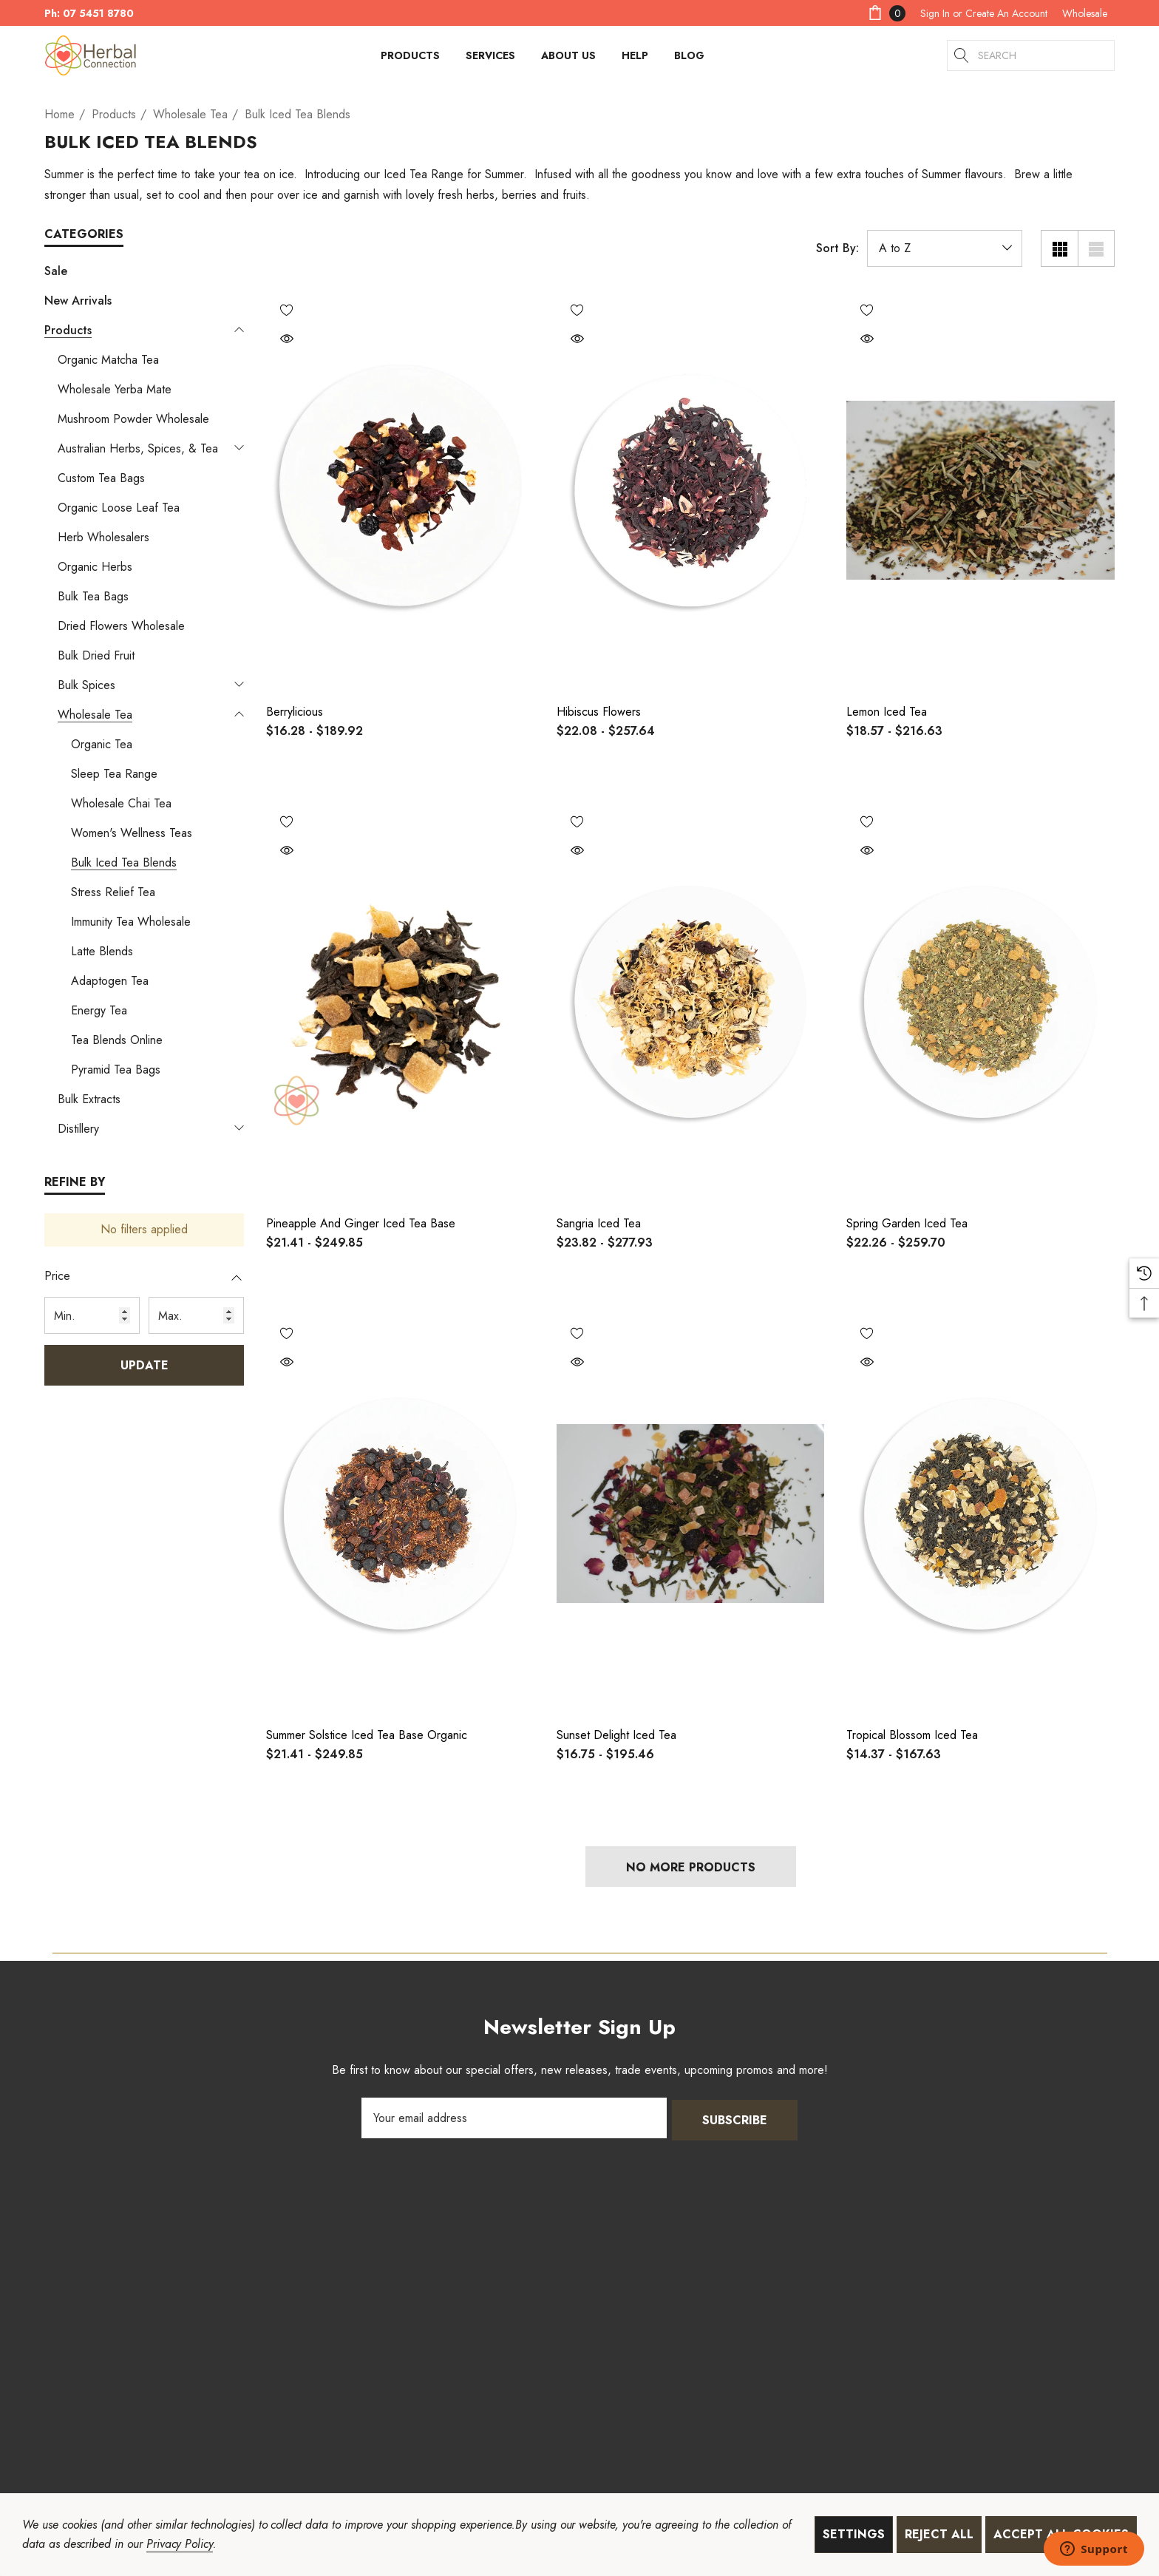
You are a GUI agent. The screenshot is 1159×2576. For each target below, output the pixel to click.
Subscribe (734, 2117)
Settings (854, 2534)
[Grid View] (1059, 248)
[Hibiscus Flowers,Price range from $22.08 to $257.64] (691, 490)
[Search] (962, 55)
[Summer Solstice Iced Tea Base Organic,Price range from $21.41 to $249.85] (400, 1513)
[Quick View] (286, 339)
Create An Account (1006, 13)
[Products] (410, 59)
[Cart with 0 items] (885, 13)
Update (144, 1365)
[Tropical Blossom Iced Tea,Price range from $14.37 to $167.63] (980, 1513)
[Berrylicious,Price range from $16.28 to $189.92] (400, 490)
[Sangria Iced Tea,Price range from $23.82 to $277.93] (691, 1002)
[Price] (144, 1283)
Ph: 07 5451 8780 (89, 13)
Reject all (939, 2534)
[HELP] (635, 59)
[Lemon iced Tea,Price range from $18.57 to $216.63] (980, 490)
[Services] (490, 59)
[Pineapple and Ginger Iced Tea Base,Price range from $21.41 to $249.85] (400, 1002)
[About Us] (568, 59)
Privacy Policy (179, 2543)
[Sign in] (935, 13)
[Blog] (689, 55)
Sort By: (837, 248)
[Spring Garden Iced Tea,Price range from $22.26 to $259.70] (980, 1002)
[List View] (1096, 248)
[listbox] (944, 248)
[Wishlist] (286, 309)
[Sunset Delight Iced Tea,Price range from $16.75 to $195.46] (691, 1513)
